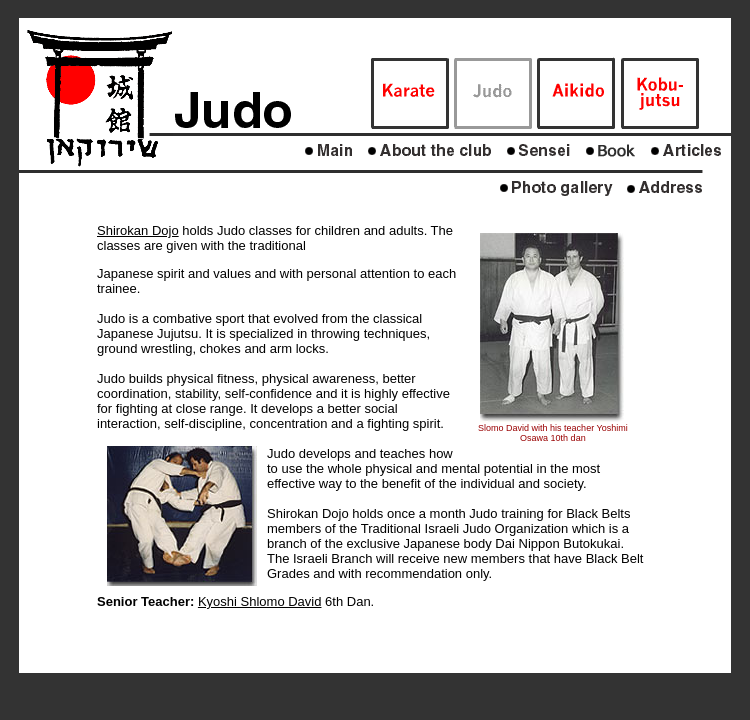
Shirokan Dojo (138, 230)
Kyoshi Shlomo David (260, 601)
